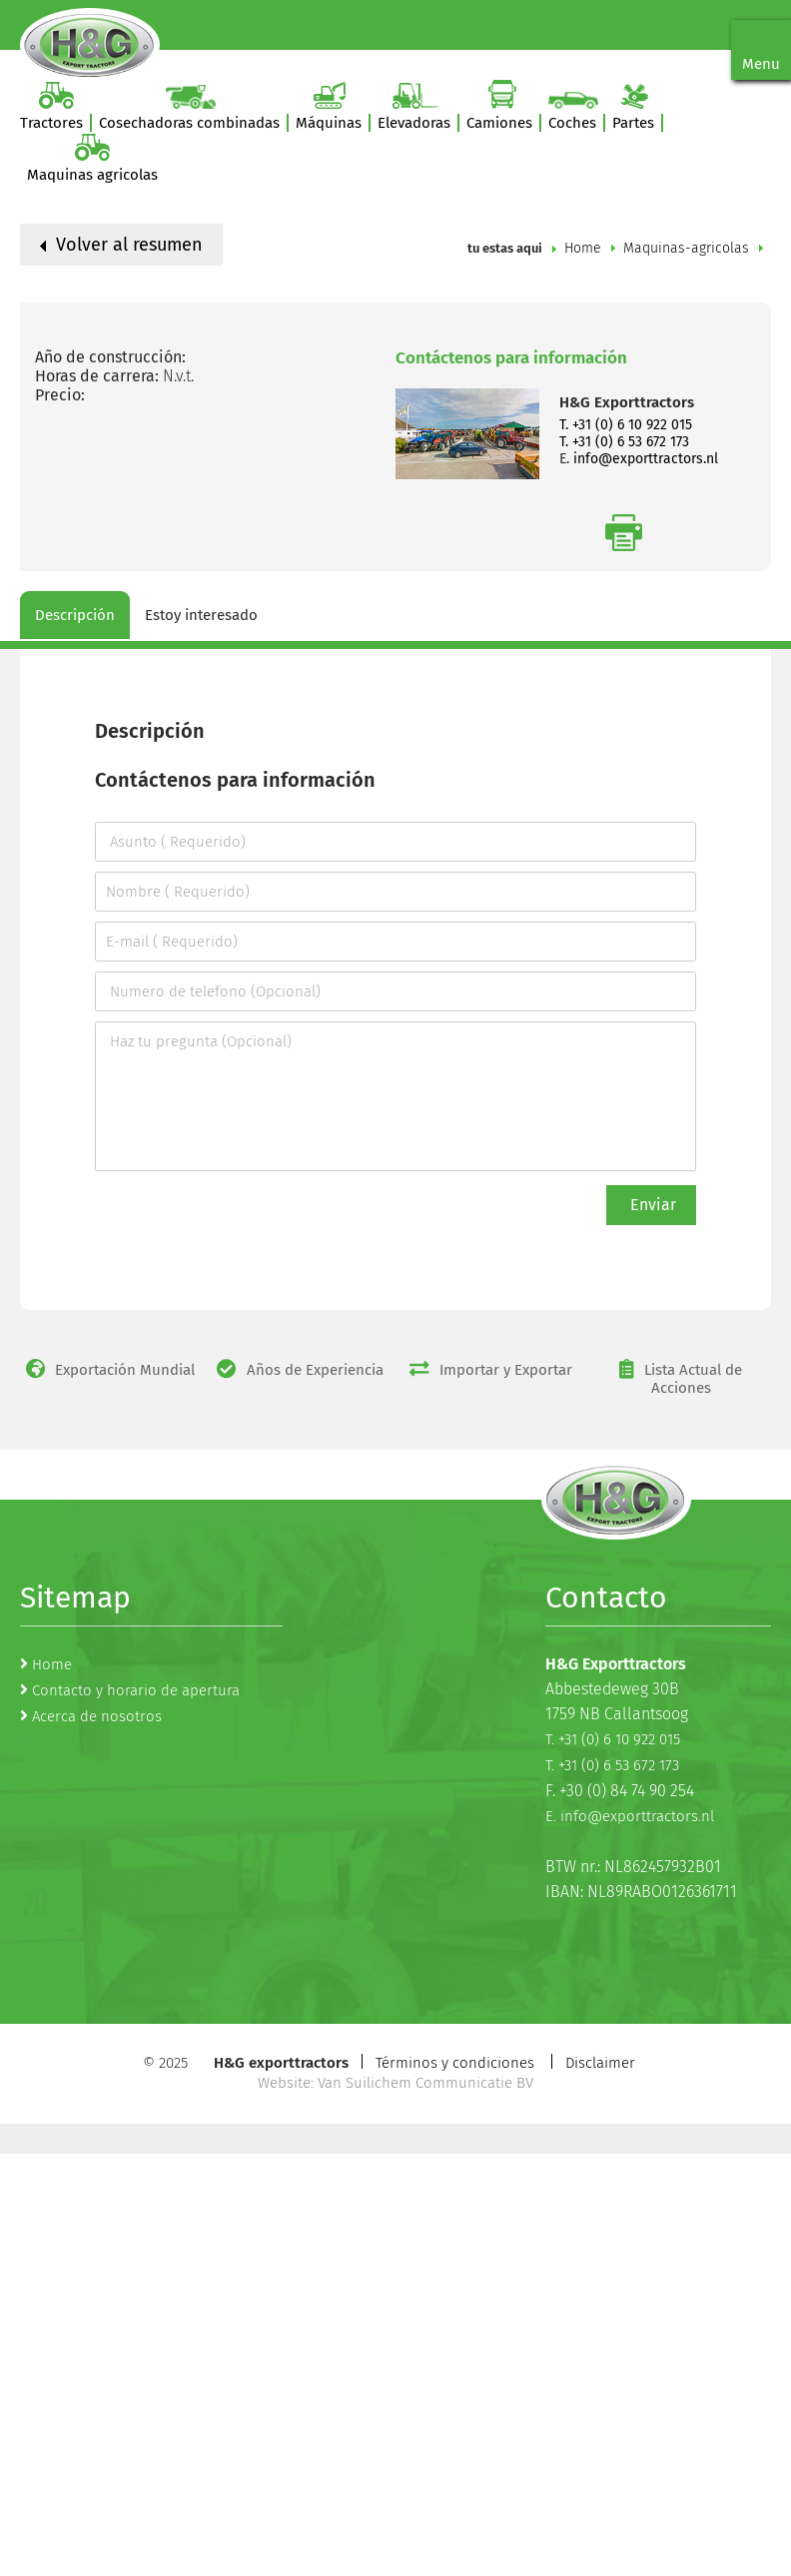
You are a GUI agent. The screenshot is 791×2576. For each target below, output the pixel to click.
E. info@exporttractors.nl (629, 1816)
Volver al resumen (121, 245)
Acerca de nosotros (97, 1716)
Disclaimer (600, 2063)
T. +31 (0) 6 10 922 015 (625, 424)
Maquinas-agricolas (686, 248)
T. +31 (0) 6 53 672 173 (624, 441)
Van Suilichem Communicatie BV (425, 2083)
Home (582, 248)
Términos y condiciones (455, 2063)
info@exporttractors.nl (645, 458)
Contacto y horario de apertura (136, 1690)
